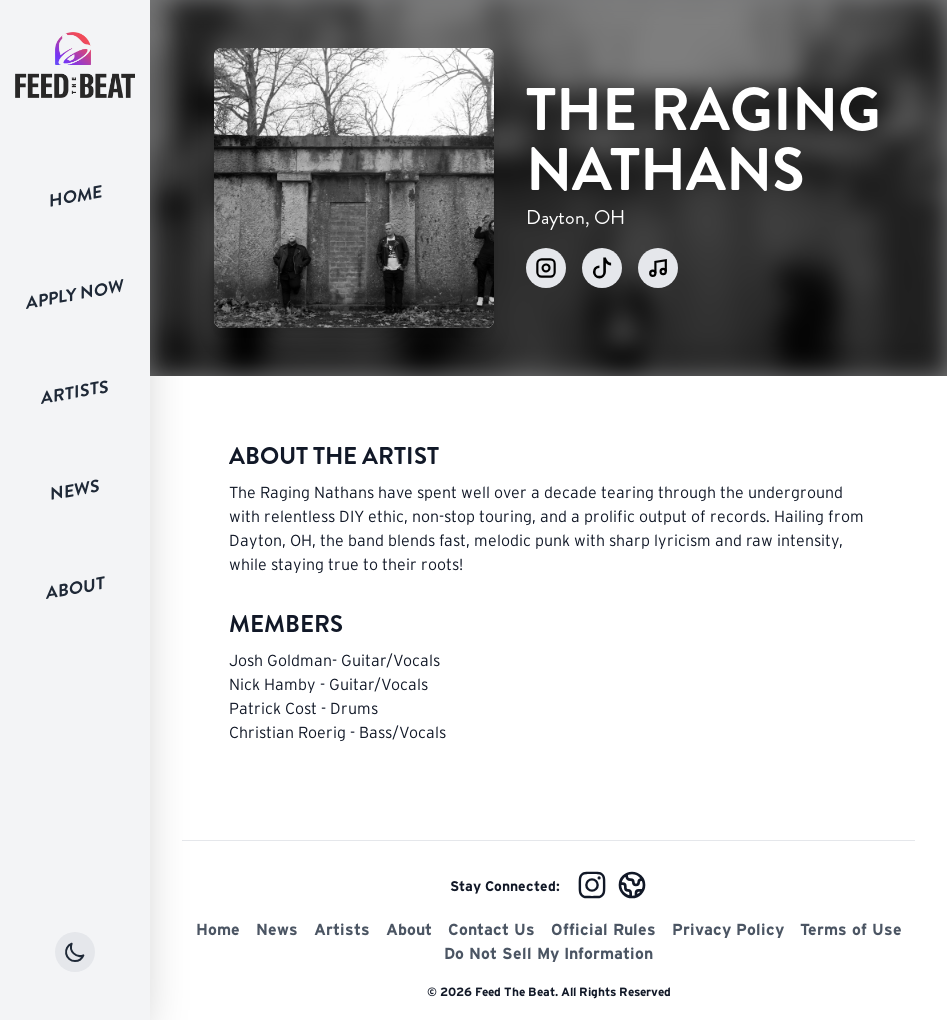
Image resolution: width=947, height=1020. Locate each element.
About (75, 587)
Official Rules (603, 929)
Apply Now (75, 294)
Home (75, 196)
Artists (75, 392)
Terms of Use (851, 929)
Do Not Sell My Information (548, 953)
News (75, 490)
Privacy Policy (728, 929)
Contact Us (491, 929)
